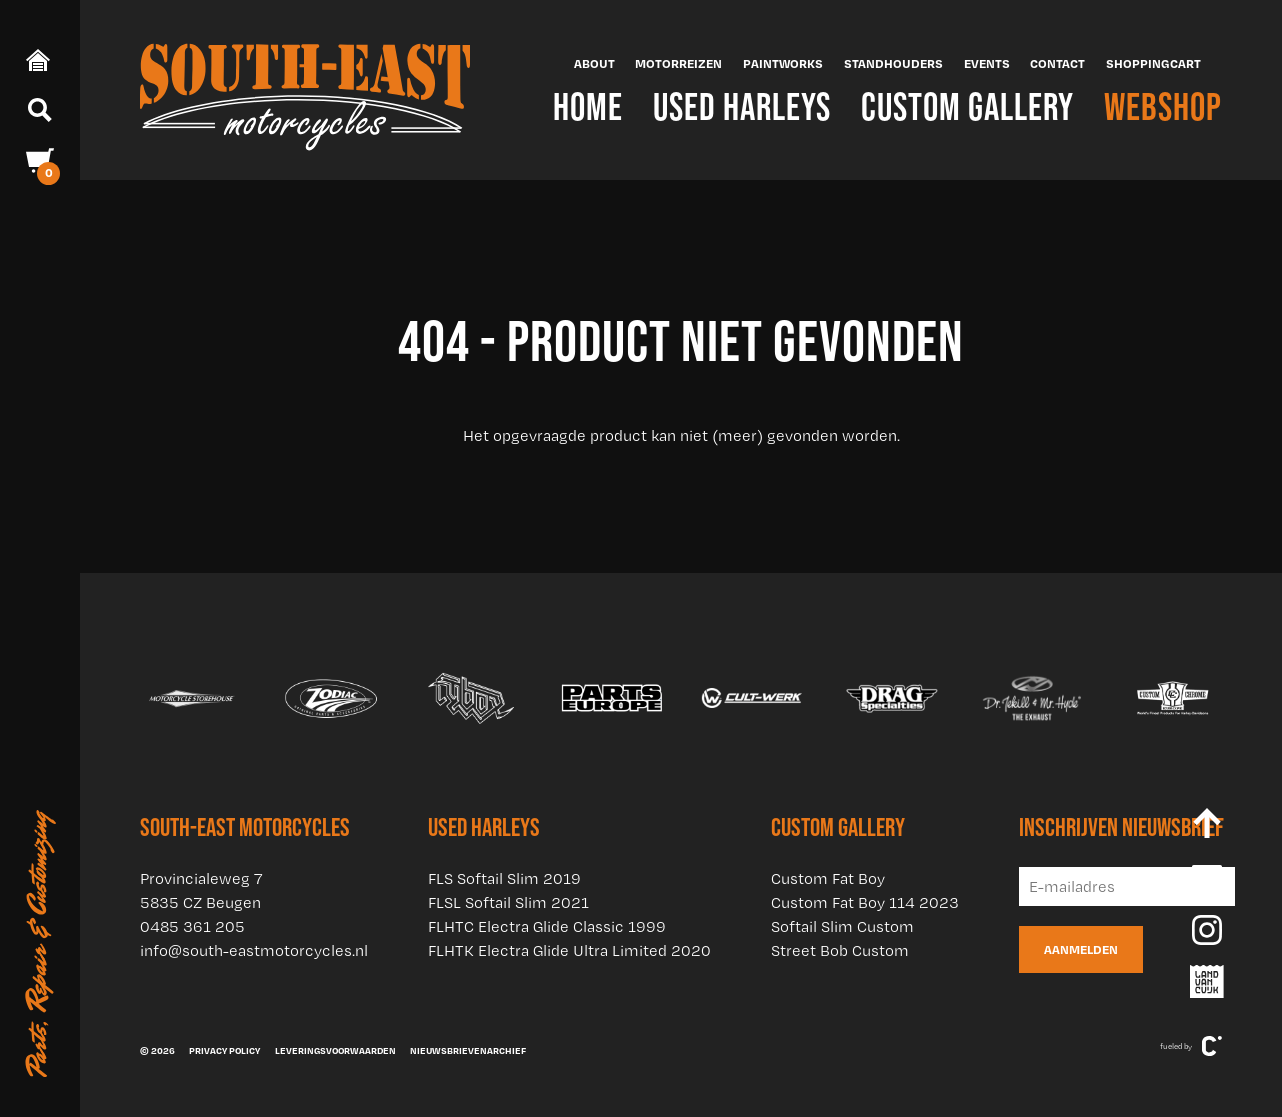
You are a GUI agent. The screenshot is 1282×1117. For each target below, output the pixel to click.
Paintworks (783, 63)
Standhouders (893, 63)
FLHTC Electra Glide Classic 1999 (547, 926)
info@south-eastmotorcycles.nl (254, 950)
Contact (1057, 63)
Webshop (1163, 106)
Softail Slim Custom (842, 926)
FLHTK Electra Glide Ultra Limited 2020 (569, 950)
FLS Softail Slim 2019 (504, 878)
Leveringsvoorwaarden (335, 1050)
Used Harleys (742, 106)
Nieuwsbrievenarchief (468, 1050)
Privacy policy (224, 1050)
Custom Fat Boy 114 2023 (865, 902)
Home (588, 106)
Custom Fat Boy (828, 878)
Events (987, 63)
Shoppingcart (1153, 63)
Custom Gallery (967, 106)
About (594, 63)
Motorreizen (678, 63)
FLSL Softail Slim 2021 (508, 902)
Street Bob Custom (840, 950)
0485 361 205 (192, 926)
